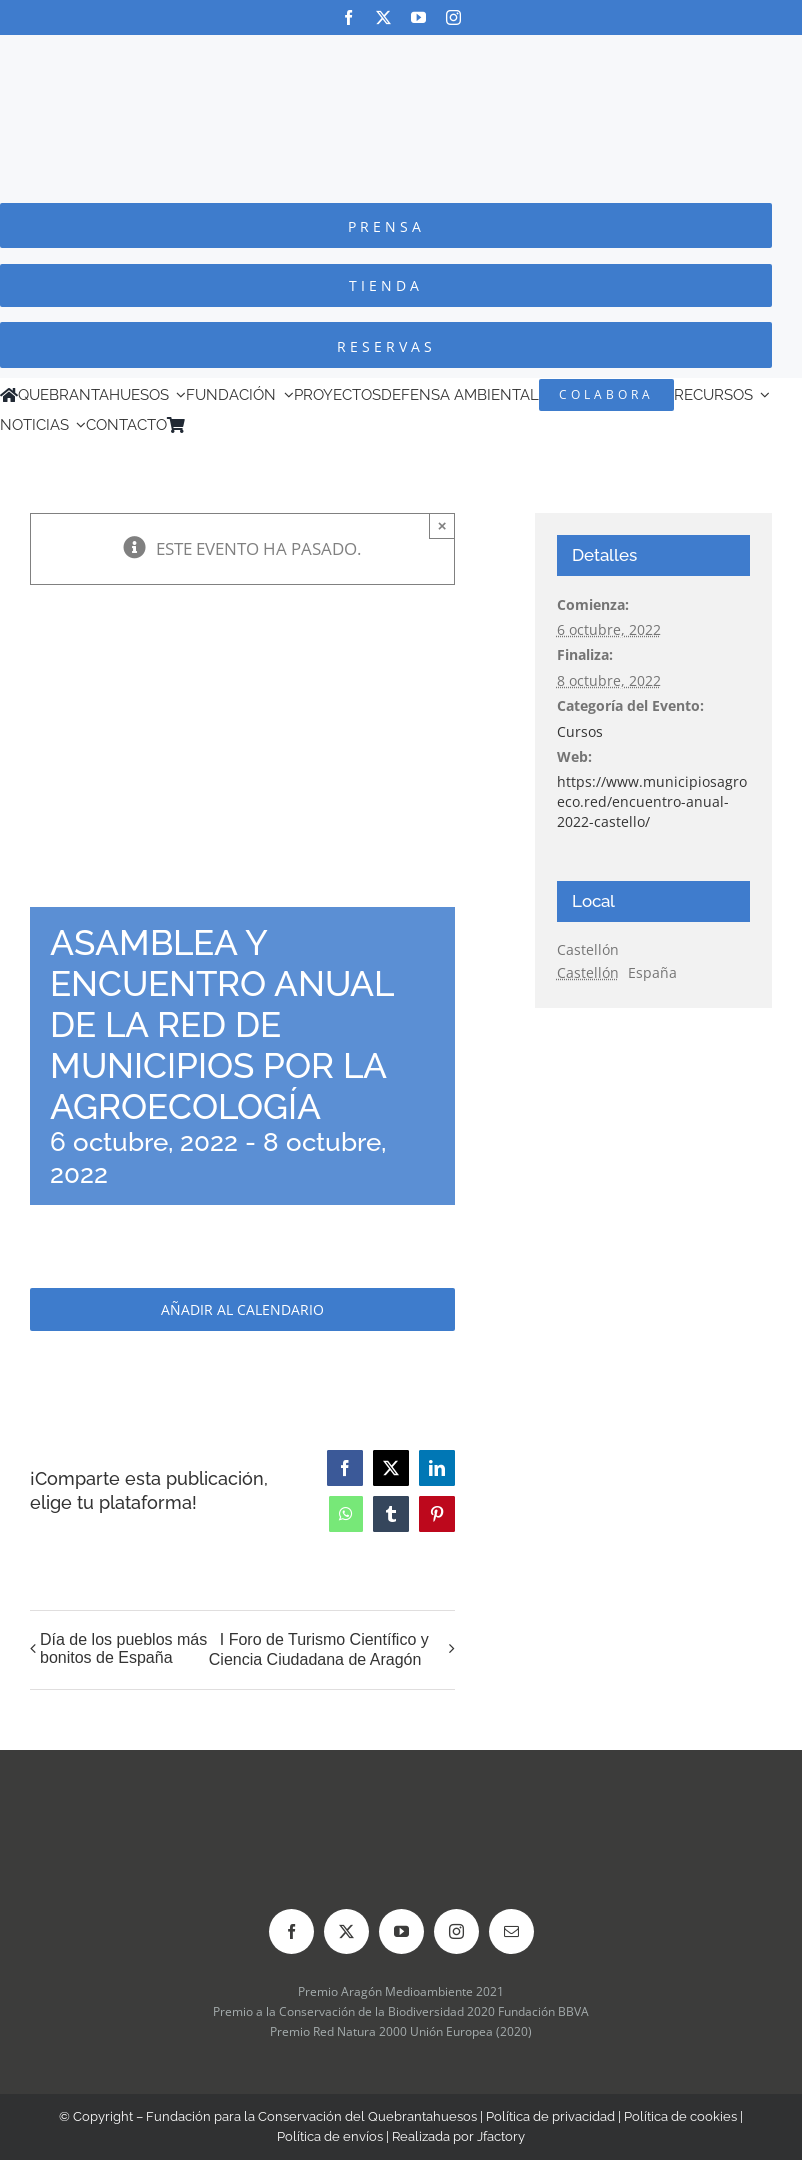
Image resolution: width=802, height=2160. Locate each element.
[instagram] (453, 17)
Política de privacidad (550, 2116)
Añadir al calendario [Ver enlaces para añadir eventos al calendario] (242, 1309)
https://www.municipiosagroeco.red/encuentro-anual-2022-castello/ (652, 801)
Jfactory (501, 2136)
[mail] (511, 1931)
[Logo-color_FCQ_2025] (401, 53)
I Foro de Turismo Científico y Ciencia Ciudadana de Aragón (319, 1649)
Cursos (580, 731)
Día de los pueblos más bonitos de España (123, 1648)
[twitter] (383, 17)
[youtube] (418, 17)
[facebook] (348, 17)
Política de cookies (680, 2116)
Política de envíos (330, 2136)
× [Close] (442, 525)
